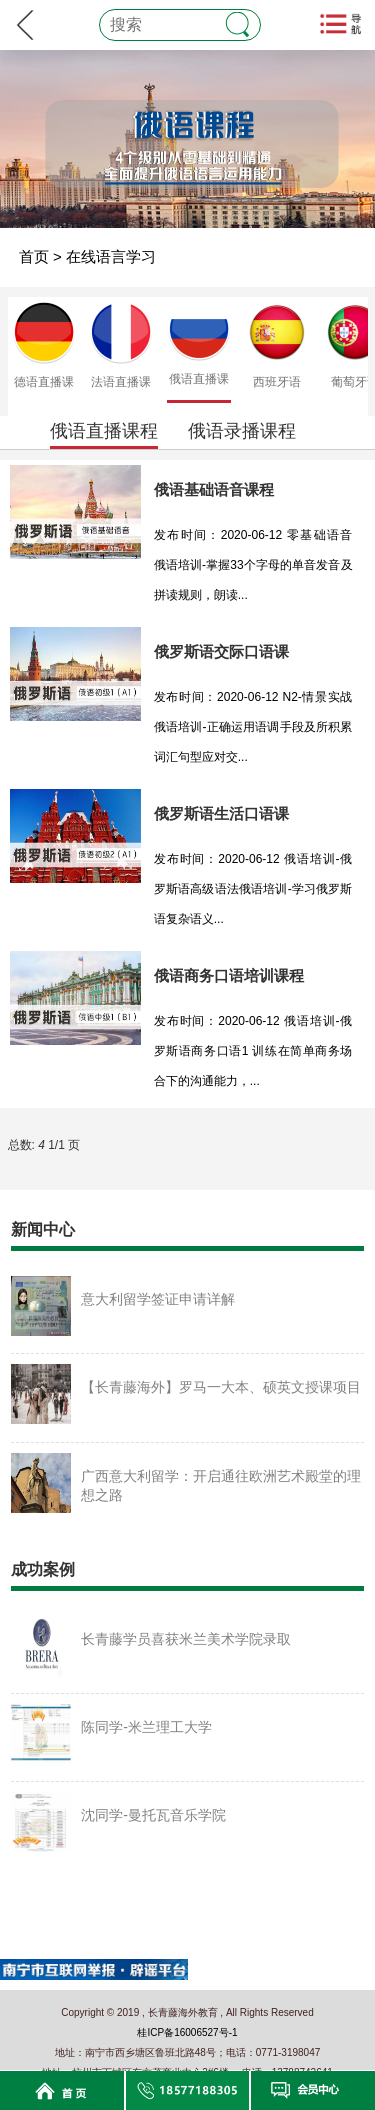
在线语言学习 (111, 256)
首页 (34, 256)
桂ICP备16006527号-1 (187, 2032)
